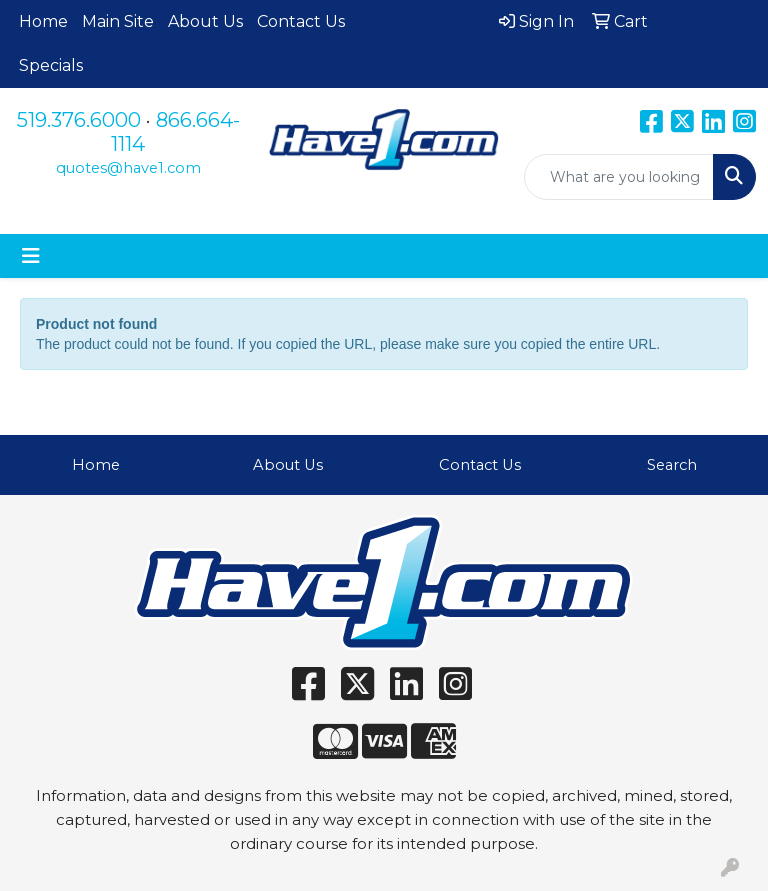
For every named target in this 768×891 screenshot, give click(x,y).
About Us (205, 21)
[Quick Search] (619, 177)
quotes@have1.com (128, 168)
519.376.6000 (79, 120)
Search (672, 465)
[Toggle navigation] (31, 256)
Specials (51, 65)
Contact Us (301, 21)
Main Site (118, 21)
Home (43, 21)
